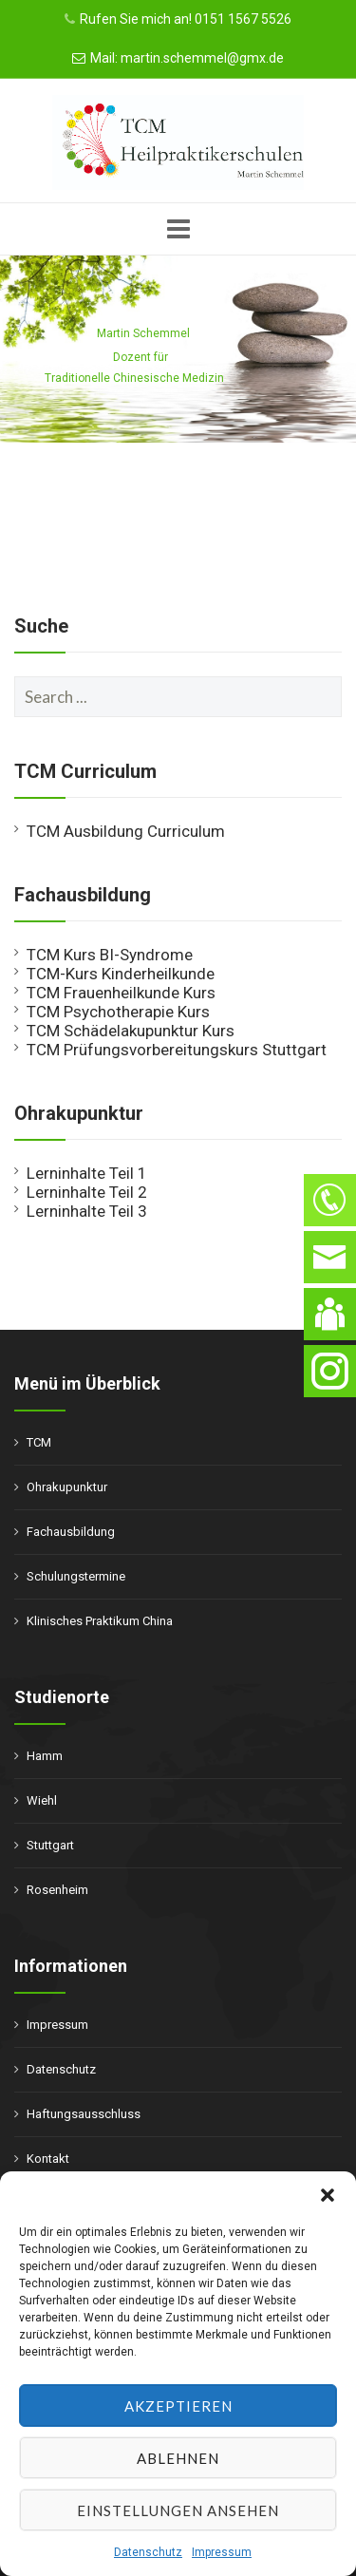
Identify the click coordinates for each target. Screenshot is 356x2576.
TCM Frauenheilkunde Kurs (121, 992)
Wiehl (42, 1800)
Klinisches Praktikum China (100, 1621)
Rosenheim (57, 1890)
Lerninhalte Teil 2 (87, 1192)
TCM (39, 1442)
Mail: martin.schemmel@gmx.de (187, 58)
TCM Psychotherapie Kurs (118, 1011)
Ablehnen (178, 2458)
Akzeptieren (178, 2406)
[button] (327, 2195)
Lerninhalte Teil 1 (87, 1173)
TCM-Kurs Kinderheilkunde (121, 973)
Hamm (45, 1756)
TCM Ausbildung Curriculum (126, 831)
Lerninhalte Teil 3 (87, 1211)
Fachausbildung (71, 1532)
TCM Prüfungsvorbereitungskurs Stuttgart (177, 1049)
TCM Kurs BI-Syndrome (110, 954)
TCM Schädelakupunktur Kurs (130, 1030)
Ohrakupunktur (67, 1487)
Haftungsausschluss (84, 2114)
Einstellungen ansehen (178, 2510)
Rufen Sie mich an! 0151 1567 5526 (185, 19)
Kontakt (48, 2158)
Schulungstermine (76, 1576)
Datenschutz (148, 2552)
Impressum (222, 2552)
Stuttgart (50, 1845)
